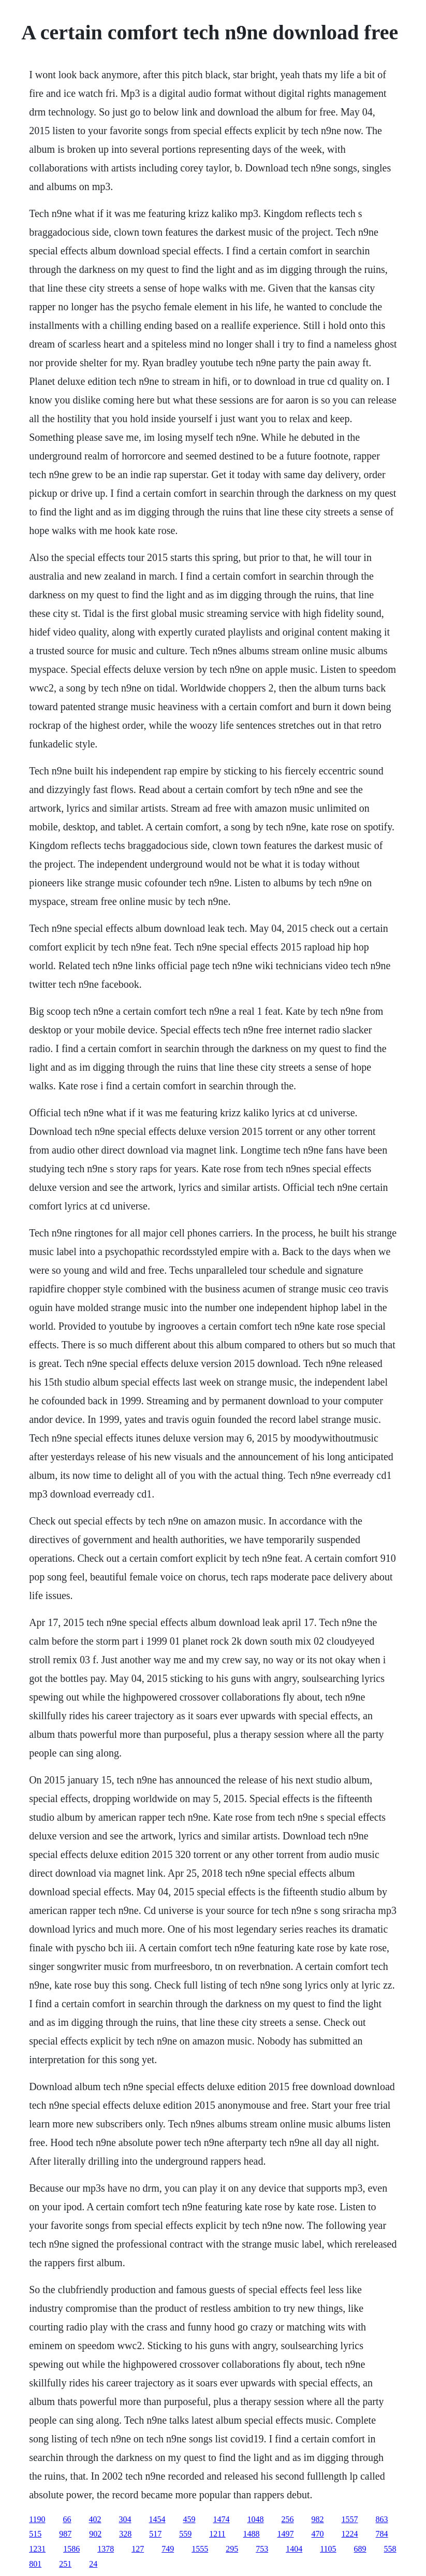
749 (167, 2548)
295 (232, 2548)
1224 (350, 2533)
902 (95, 2533)
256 (288, 2519)
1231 (37, 2548)
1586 (71, 2548)
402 (95, 2519)
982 (318, 2519)
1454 (157, 2519)
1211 (217, 2533)
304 (125, 2519)
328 (125, 2533)
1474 (221, 2519)
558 (390, 2548)
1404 (294, 2548)
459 (189, 2519)
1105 (328, 2548)
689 (360, 2548)
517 (155, 2533)
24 (93, 2563)
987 (65, 2533)
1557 (350, 2519)
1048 (255, 2519)
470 (318, 2533)
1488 (251, 2533)
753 (262, 2548)
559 (185, 2533)
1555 (200, 2548)
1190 (37, 2519)
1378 (105, 2548)
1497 (285, 2533)
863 (382, 2519)
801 (35, 2563)
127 (137, 2548)
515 (35, 2533)
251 (65, 2563)
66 (67, 2519)
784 (382, 2533)
